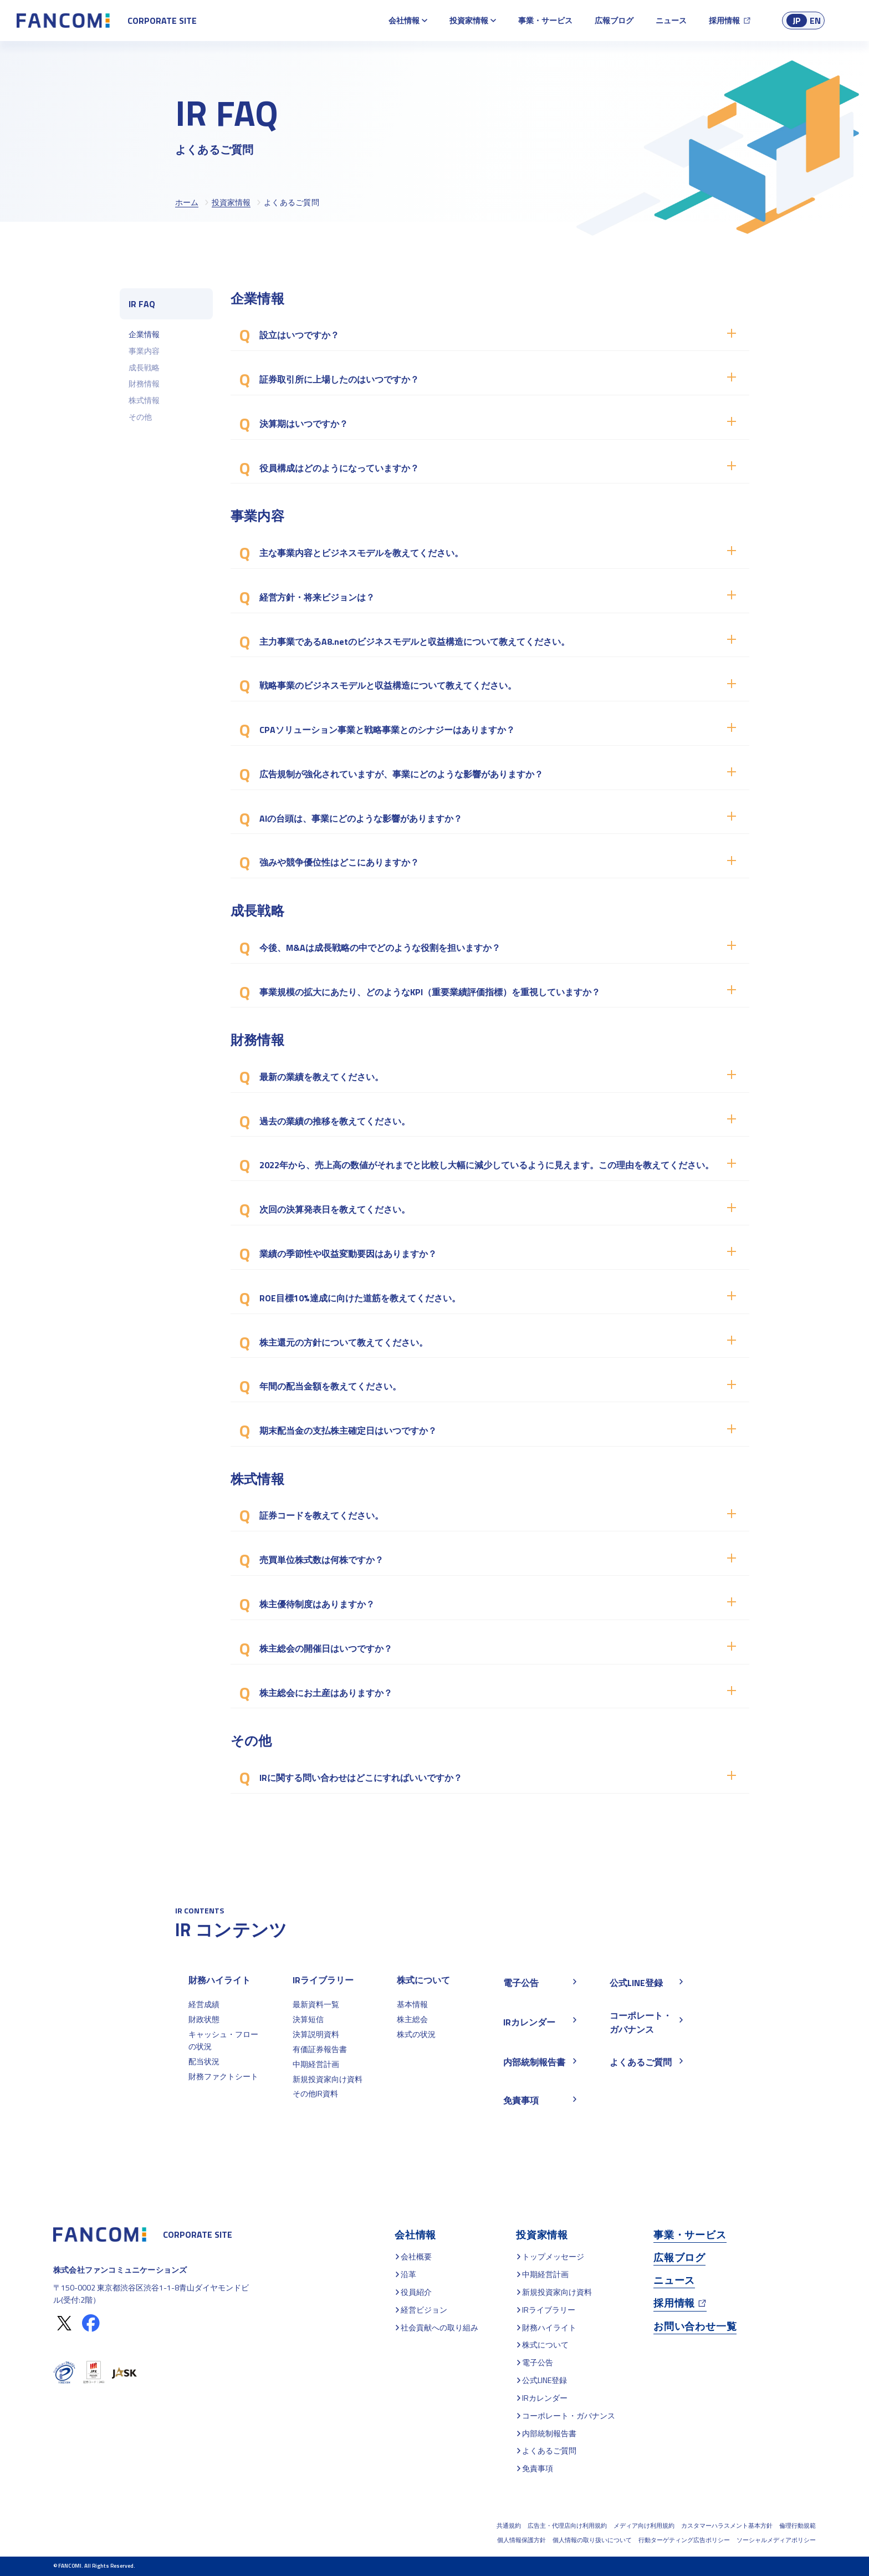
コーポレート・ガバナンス (568, 2415)
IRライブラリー (323, 1980)
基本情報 (412, 2004)
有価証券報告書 (320, 2049)
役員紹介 (416, 2292)
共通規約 (509, 2525)
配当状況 (203, 2061)
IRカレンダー (545, 2398)
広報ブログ (614, 20)
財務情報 (144, 383)
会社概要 (416, 2256)
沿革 (408, 2274)
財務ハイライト (219, 1980)
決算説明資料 (316, 2034)
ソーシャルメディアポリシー (776, 2540)
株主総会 (412, 2019)
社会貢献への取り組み (439, 2327)
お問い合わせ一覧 (695, 2326)
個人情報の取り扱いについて (592, 2540)
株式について (423, 1980)
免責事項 (537, 2468)
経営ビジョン (424, 2309)
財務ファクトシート (223, 2076)
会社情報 (404, 20)
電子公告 (537, 2362)
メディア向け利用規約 (644, 2525)
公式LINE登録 (544, 2380)
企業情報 (144, 334)
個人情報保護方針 (521, 2540)
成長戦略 (144, 367)
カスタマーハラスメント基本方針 (727, 2525)
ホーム (186, 202)
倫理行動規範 (797, 2525)
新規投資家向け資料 (327, 2079)
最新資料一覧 (316, 2004)
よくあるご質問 (549, 2450)
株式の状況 (416, 2034)
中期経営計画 (316, 2064)
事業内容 (144, 351)
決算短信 (308, 2019)
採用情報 (724, 20)
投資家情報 (468, 20)
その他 (140, 416)
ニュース (671, 20)
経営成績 (203, 2004)
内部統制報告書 (549, 2433)
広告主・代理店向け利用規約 (567, 2525)
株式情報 (144, 400)
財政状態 (203, 2019)
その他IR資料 (315, 2093)
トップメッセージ (553, 2256)
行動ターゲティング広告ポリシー (684, 2540)
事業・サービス (545, 20)
